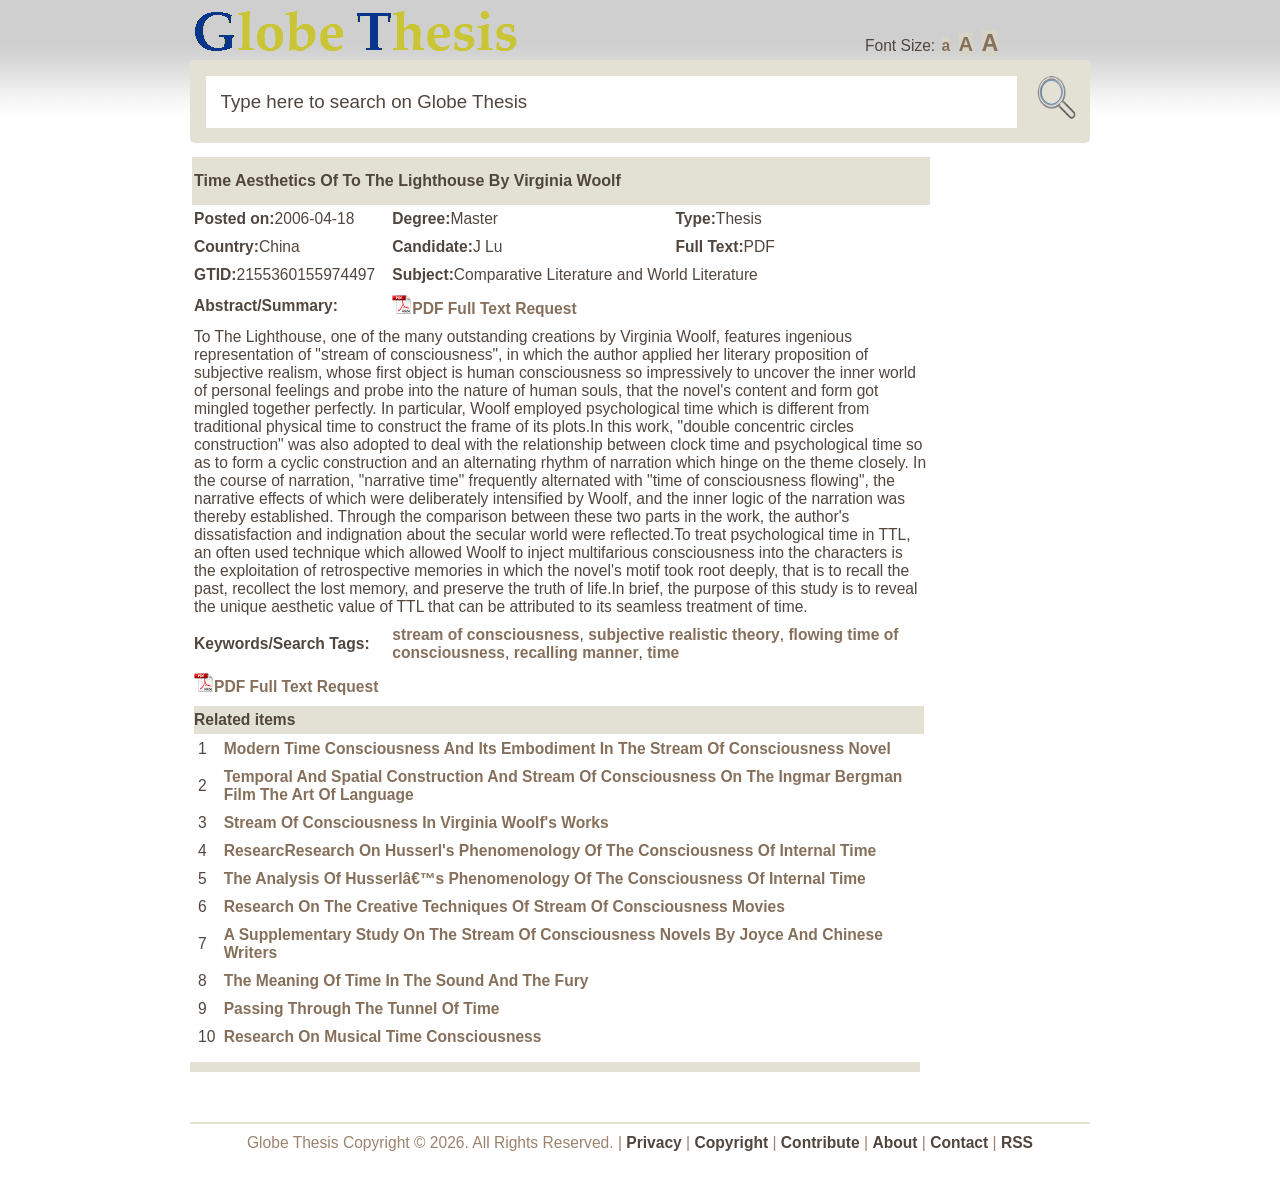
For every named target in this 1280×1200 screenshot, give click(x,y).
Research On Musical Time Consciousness (383, 1036)
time (663, 652)
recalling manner (576, 652)
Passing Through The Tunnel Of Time (362, 1008)
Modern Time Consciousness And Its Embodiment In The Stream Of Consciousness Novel (557, 748)
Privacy (654, 1142)
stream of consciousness (485, 634)
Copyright (732, 1142)
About (894, 1142)
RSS (1017, 1142)
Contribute (820, 1142)
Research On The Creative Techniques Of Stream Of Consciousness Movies (504, 906)
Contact (961, 1142)
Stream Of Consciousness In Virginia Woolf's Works (416, 822)
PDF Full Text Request (484, 308)
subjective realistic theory (684, 634)
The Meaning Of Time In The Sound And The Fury (406, 980)
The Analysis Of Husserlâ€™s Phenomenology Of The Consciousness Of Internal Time (545, 878)
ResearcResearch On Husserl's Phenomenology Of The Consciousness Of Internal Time (550, 850)
